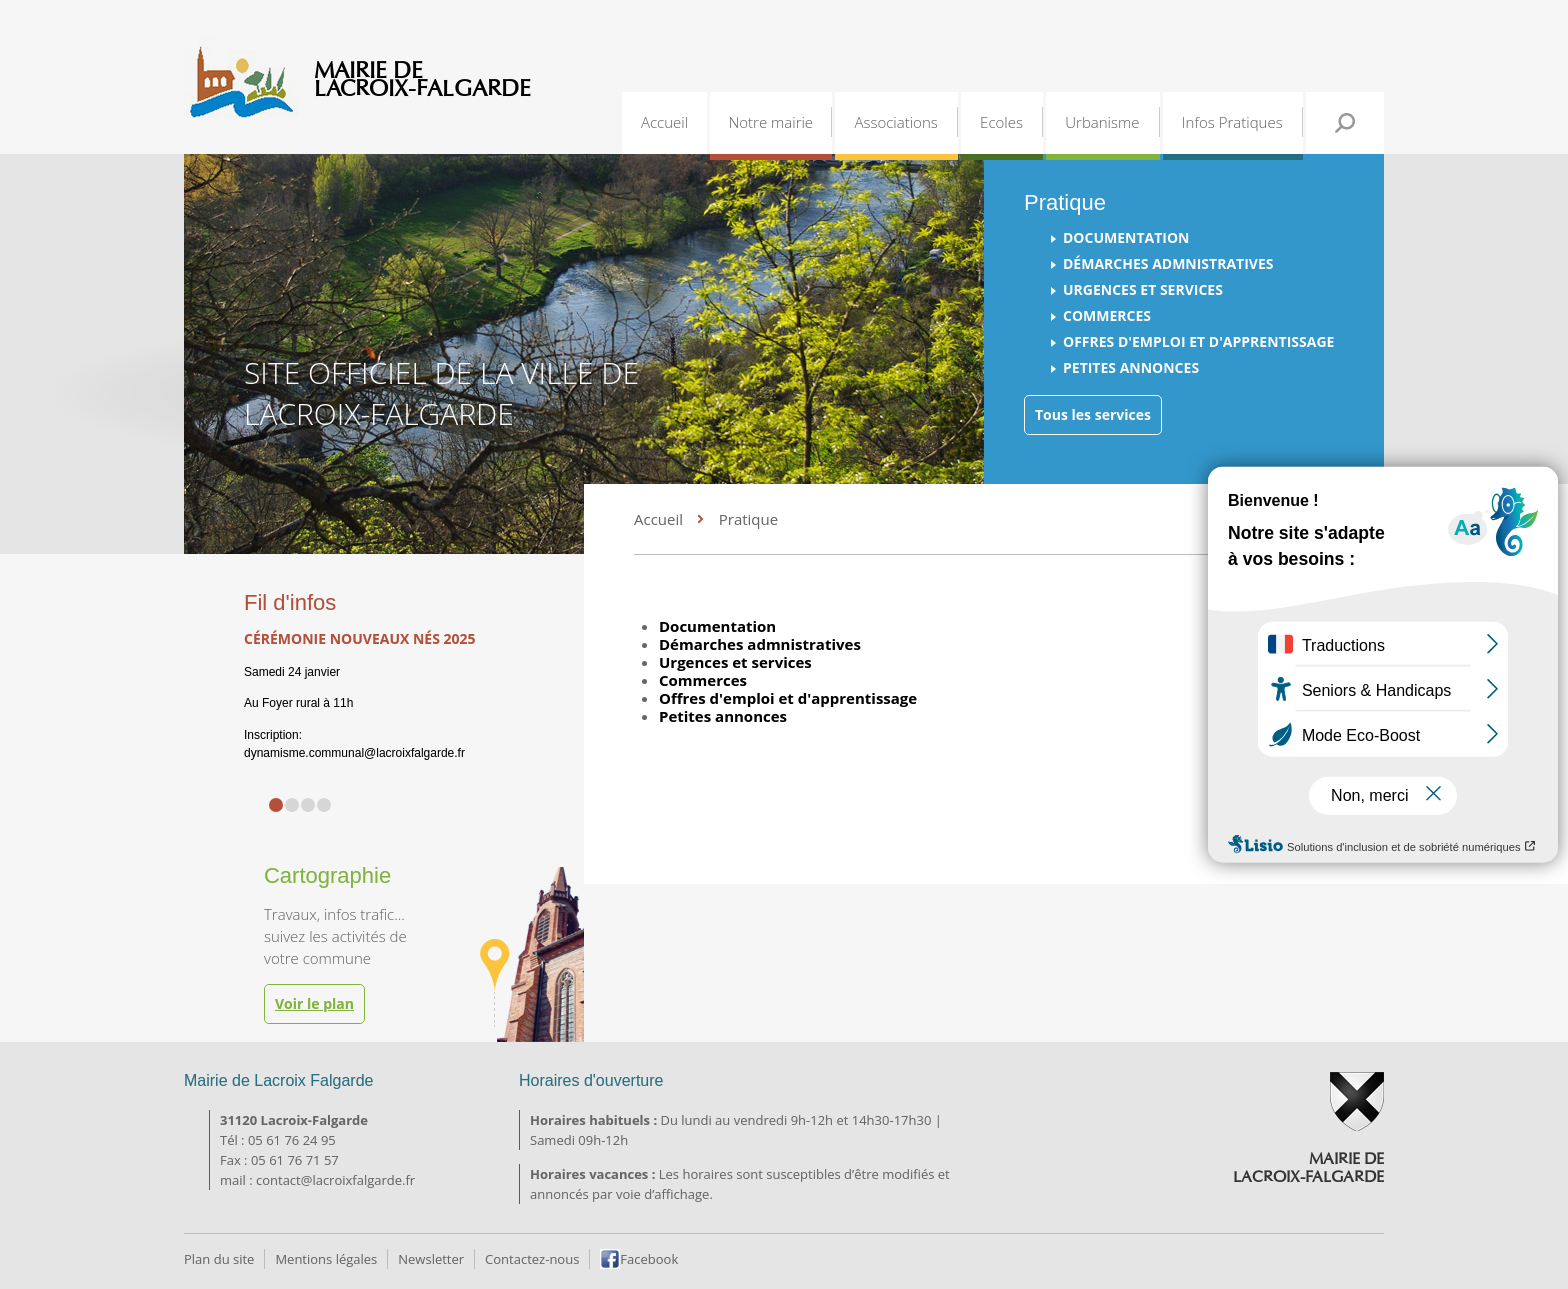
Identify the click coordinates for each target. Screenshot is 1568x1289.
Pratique (748, 519)
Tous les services (1093, 414)
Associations (895, 122)
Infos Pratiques (1232, 122)
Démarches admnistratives (1168, 263)
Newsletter (431, 1259)
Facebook (649, 1259)
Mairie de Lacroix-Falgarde (422, 80)
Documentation (1126, 237)
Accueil (664, 122)
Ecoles (1001, 122)
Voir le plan (314, 1003)
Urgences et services (1143, 289)
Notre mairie (770, 122)
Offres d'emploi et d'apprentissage (1198, 341)
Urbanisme (1102, 122)
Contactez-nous (532, 1259)
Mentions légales (326, 1259)
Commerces (1107, 315)
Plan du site (219, 1259)
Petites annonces (1131, 367)
